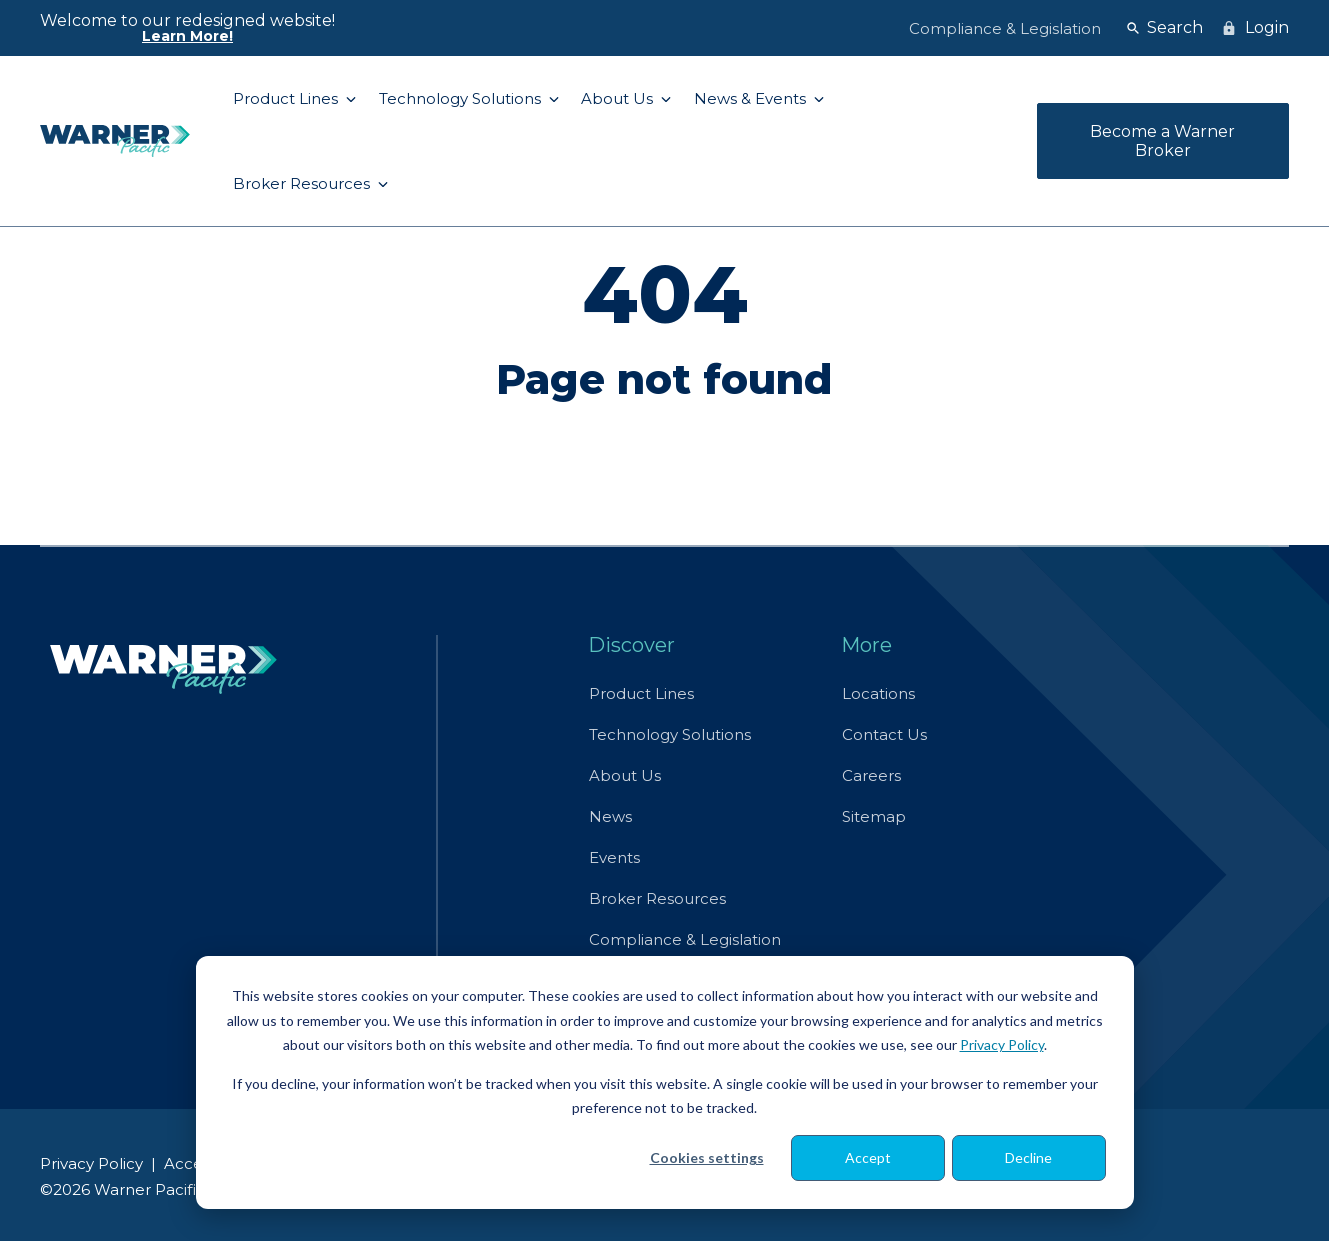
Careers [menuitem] (871, 775)
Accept (868, 1157)
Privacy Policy (1002, 1044)
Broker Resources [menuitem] (657, 898)
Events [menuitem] (614, 857)
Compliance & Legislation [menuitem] (1005, 28)
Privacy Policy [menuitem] (91, 1163)
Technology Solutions (462, 98)
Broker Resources (303, 183)
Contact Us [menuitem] (884, 734)
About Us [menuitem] (625, 775)
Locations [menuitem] (878, 693)
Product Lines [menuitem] (641, 693)
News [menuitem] (610, 816)
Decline (1028, 1157)
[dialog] (665, 1082)
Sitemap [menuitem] (874, 816)
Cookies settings (707, 1157)
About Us (619, 98)
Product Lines (287, 98)
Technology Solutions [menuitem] (670, 734)
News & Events (752, 98)
